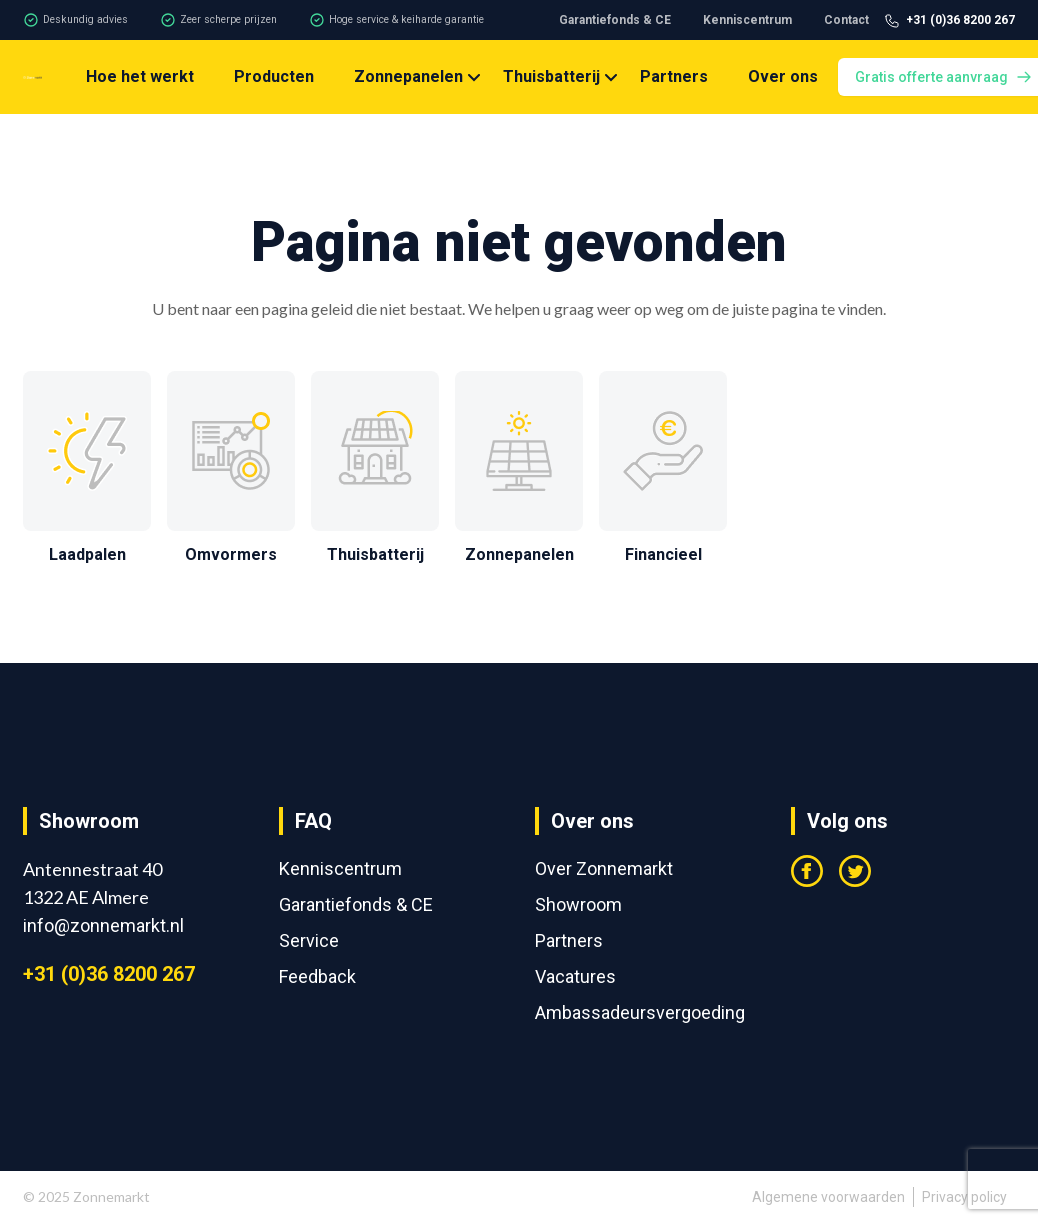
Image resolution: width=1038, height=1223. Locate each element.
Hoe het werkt (140, 76)
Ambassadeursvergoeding (640, 1012)
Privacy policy (964, 1197)
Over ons (783, 76)
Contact (846, 20)
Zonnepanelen (408, 76)
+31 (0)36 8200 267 (109, 974)
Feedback (317, 976)
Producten (274, 76)
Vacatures (575, 976)
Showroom (578, 904)
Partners (674, 76)
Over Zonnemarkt (604, 868)
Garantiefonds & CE (615, 20)
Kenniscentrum (747, 20)
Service (309, 940)
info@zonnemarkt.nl (103, 925)
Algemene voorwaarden (828, 1197)
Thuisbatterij (551, 76)
